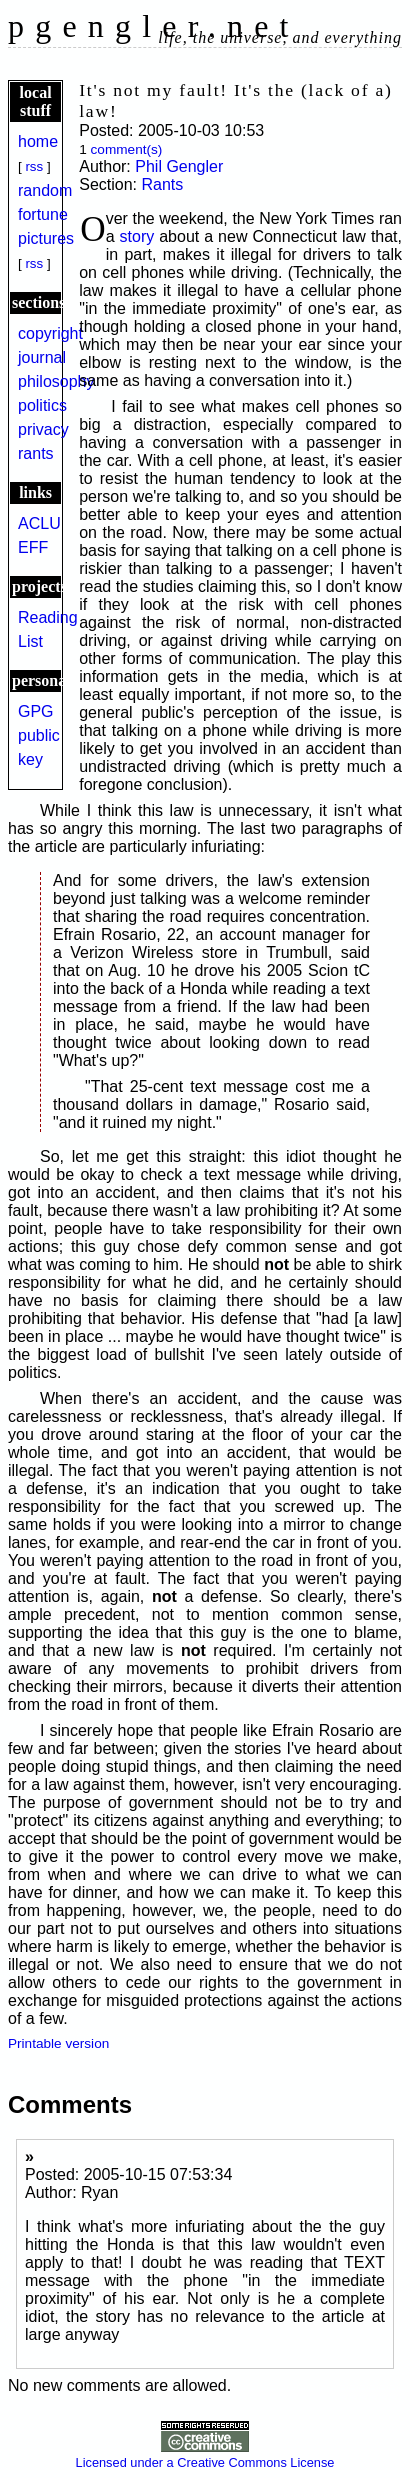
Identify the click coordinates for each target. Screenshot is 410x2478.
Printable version (58, 2043)
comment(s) (127, 149)
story (137, 236)
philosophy (56, 381)
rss (34, 166)
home (38, 141)
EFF (33, 547)
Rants (162, 184)
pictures (46, 238)
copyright (50, 333)
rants (36, 453)
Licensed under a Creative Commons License (205, 2455)
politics (42, 405)
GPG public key (39, 735)
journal (42, 357)
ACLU (39, 523)
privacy (43, 429)
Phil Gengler (179, 166)
